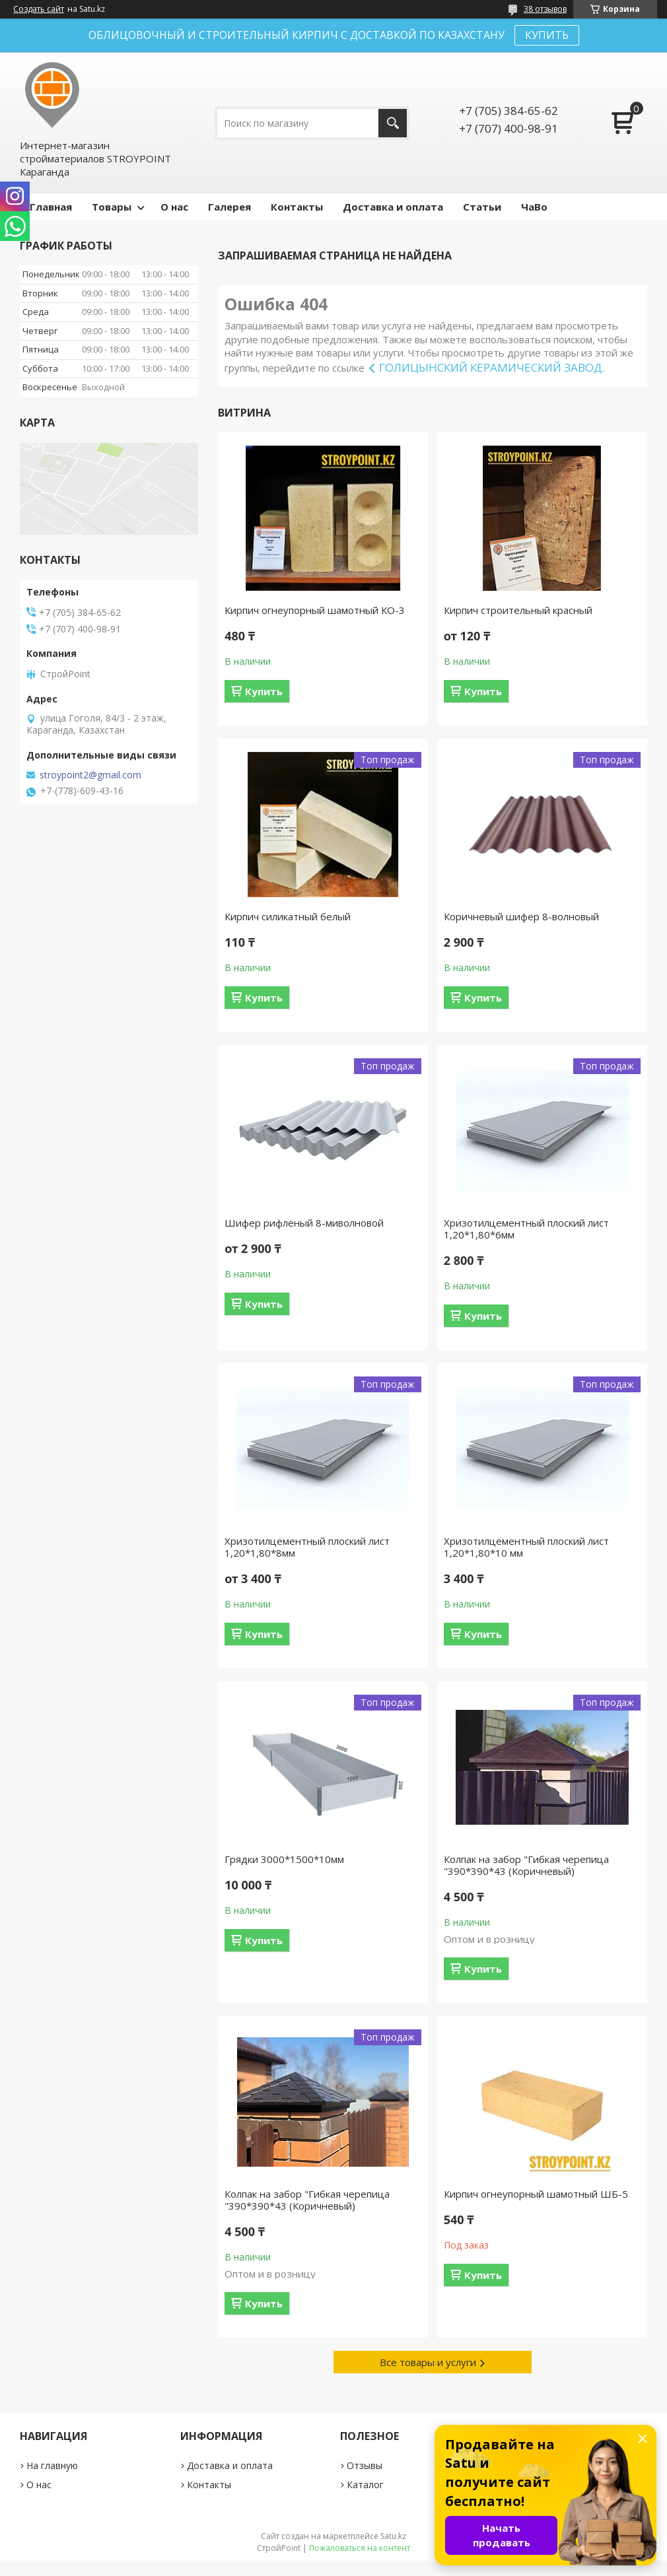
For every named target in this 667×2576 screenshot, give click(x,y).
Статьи (482, 206)
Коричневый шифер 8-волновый (521, 916)
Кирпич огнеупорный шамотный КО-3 (315, 610)
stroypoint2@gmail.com (90, 775)
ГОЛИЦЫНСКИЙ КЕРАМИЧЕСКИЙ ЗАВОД (490, 367)
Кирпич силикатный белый (288, 916)
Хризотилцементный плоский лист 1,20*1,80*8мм (307, 1547)
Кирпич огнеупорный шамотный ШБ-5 (536, 2194)
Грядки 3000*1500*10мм (284, 1859)
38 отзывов (545, 9)
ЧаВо (534, 206)
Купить (264, 691)
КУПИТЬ (547, 35)
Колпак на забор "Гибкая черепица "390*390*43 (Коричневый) (526, 1865)
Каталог (365, 2484)
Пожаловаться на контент (359, 2548)
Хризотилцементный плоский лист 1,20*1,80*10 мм (526, 1547)
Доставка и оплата (393, 206)
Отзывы (364, 2465)
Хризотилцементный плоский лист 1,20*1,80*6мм (526, 1228)
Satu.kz (393, 2536)
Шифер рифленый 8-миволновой (304, 1223)
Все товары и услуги (428, 2362)
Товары (111, 206)
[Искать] (392, 123)
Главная (51, 206)
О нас (174, 206)
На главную (52, 2465)
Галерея (229, 206)
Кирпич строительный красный (518, 610)
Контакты (297, 206)
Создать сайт (38, 9)
